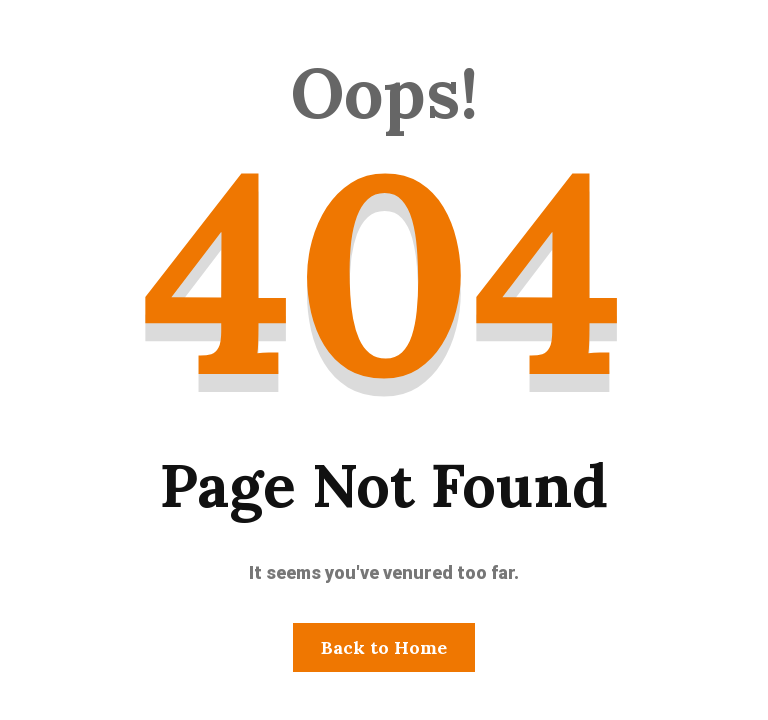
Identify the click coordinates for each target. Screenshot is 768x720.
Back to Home (384, 647)
